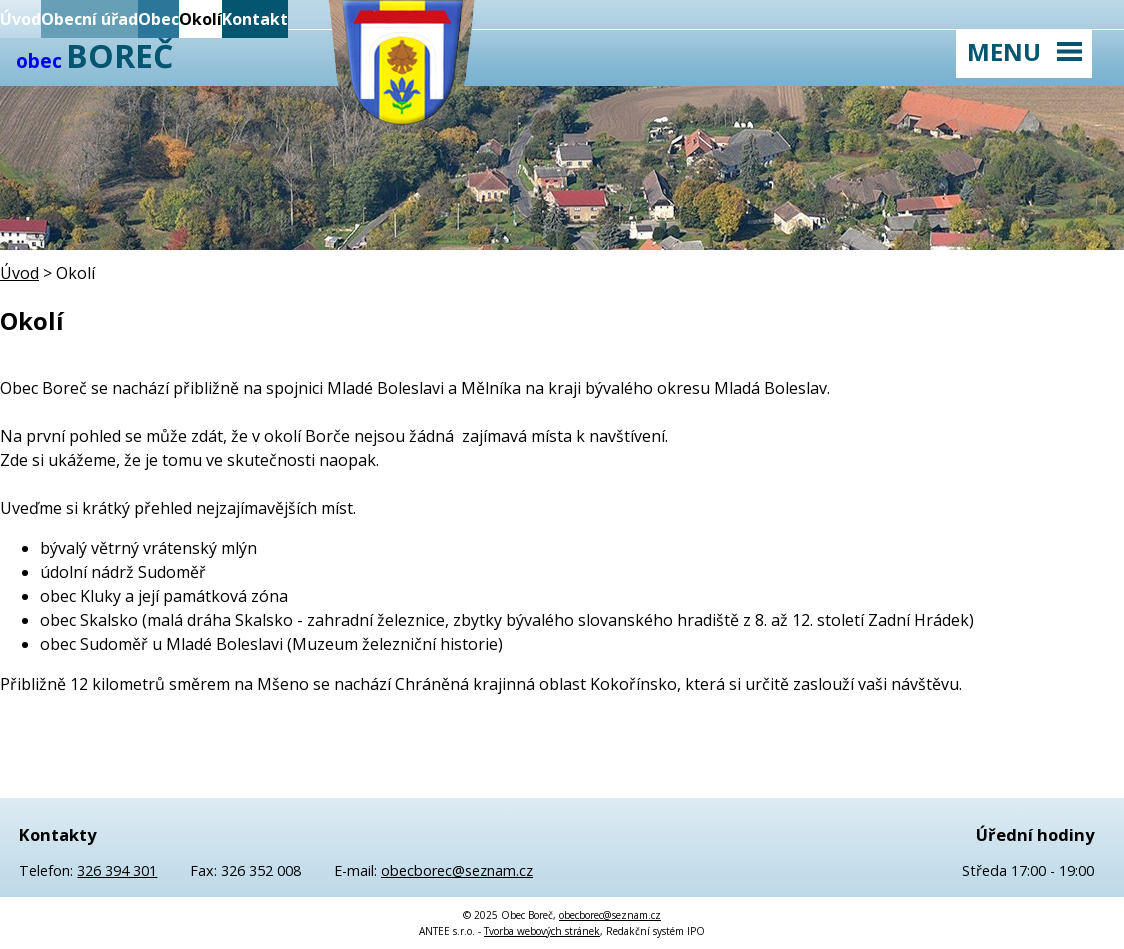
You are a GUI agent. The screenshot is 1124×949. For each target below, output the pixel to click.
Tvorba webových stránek (542, 931)
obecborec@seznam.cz (457, 870)
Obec (158, 19)
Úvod (20, 19)
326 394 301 (117, 870)
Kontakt (255, 19)
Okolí (200, 19)
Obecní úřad (89, 19)
